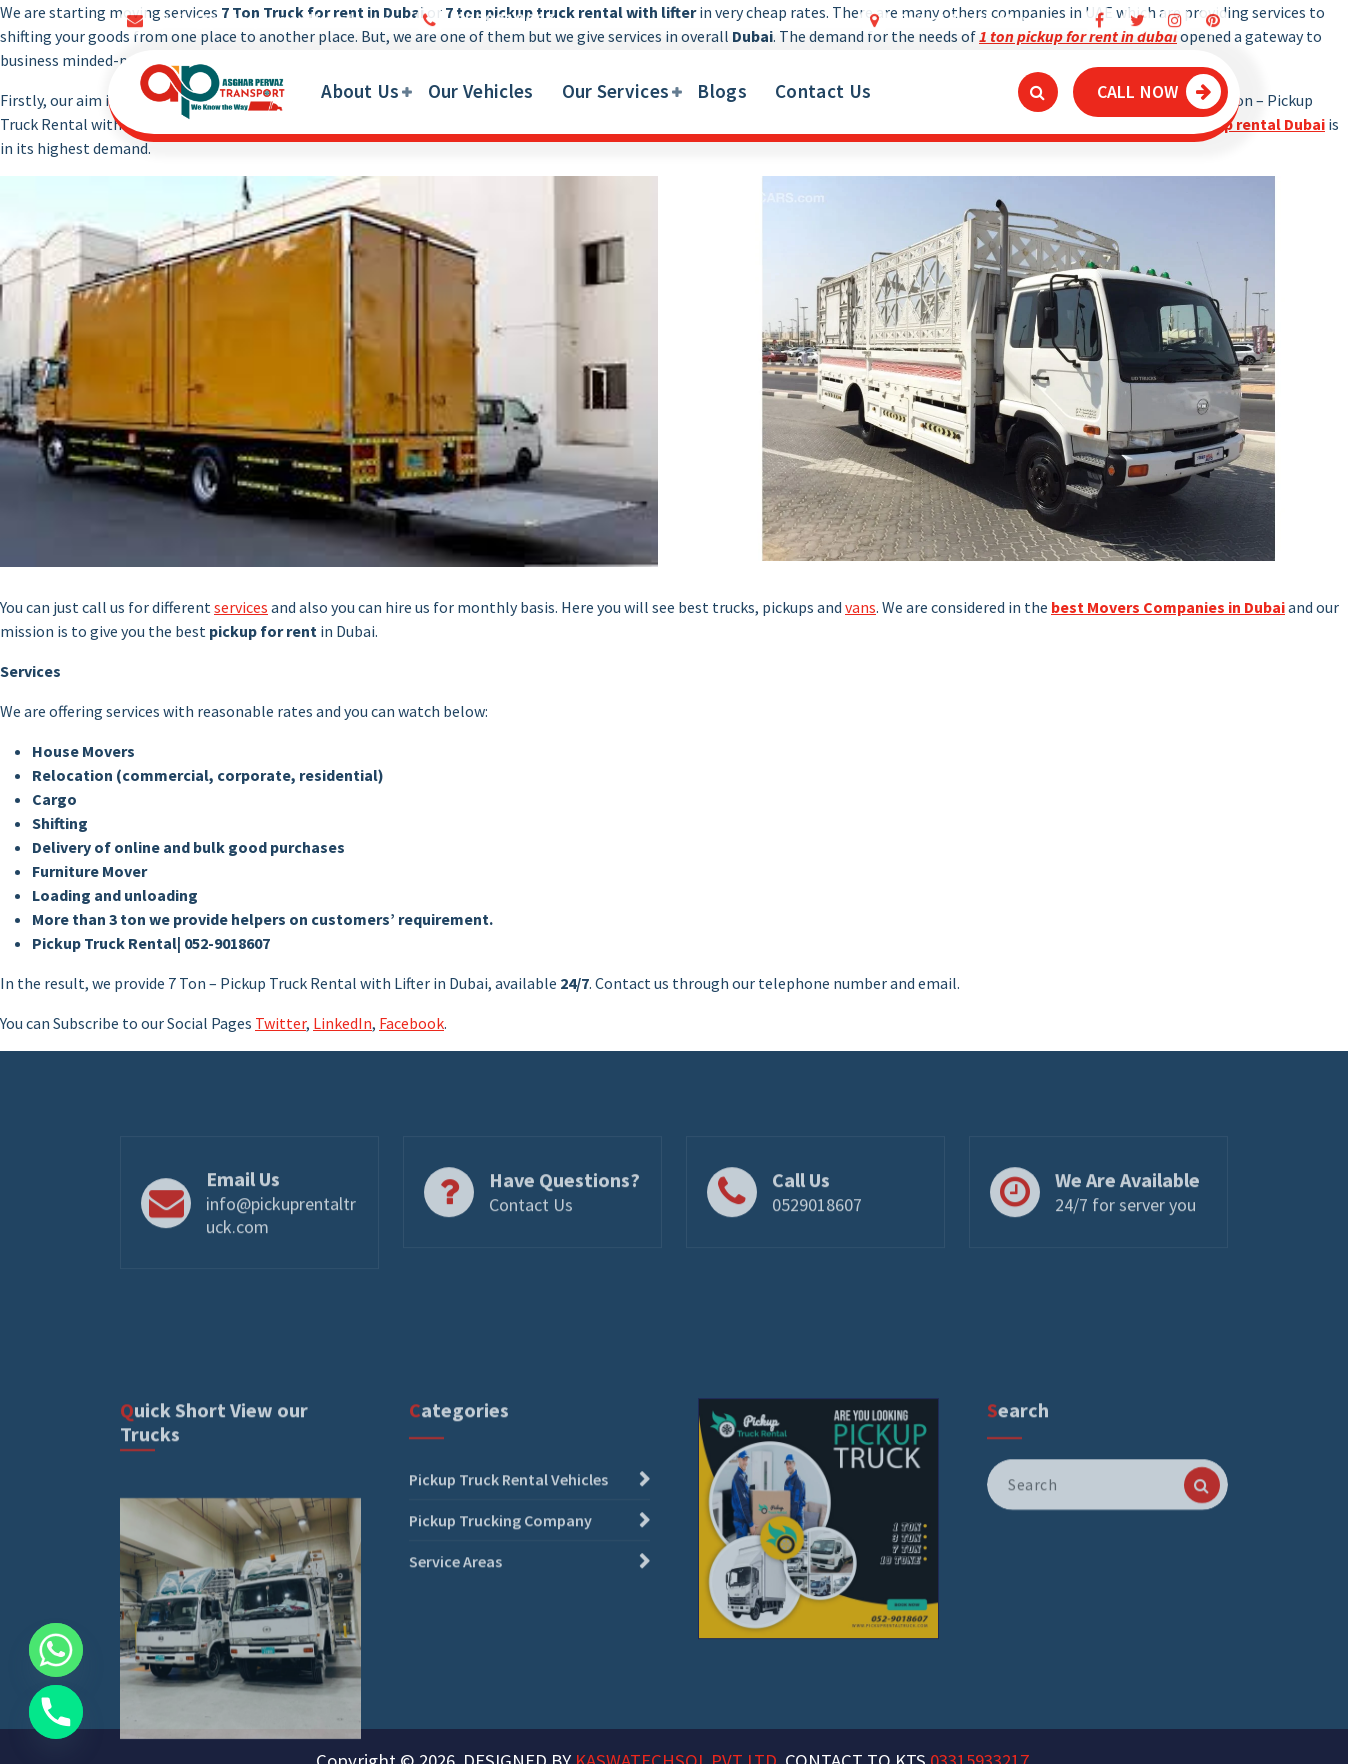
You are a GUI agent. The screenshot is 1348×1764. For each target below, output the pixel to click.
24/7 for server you (1125, 1259)
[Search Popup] (1038, 92)
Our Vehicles (481, 91)
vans (860, 607)
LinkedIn (342, 1023)
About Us (360, 91)
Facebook (411, 1023)
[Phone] (56, 1712)
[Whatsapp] (56, 1650)
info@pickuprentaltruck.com (281, 1270)
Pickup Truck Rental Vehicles (508, 1619)
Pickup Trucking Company (500, 1660)
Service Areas (455, 1701)
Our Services (616, 91)
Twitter (280, 1023)
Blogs (722, 91)
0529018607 (817, 1259)
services (241, 607)
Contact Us (823, 91)
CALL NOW (1159, 91)
